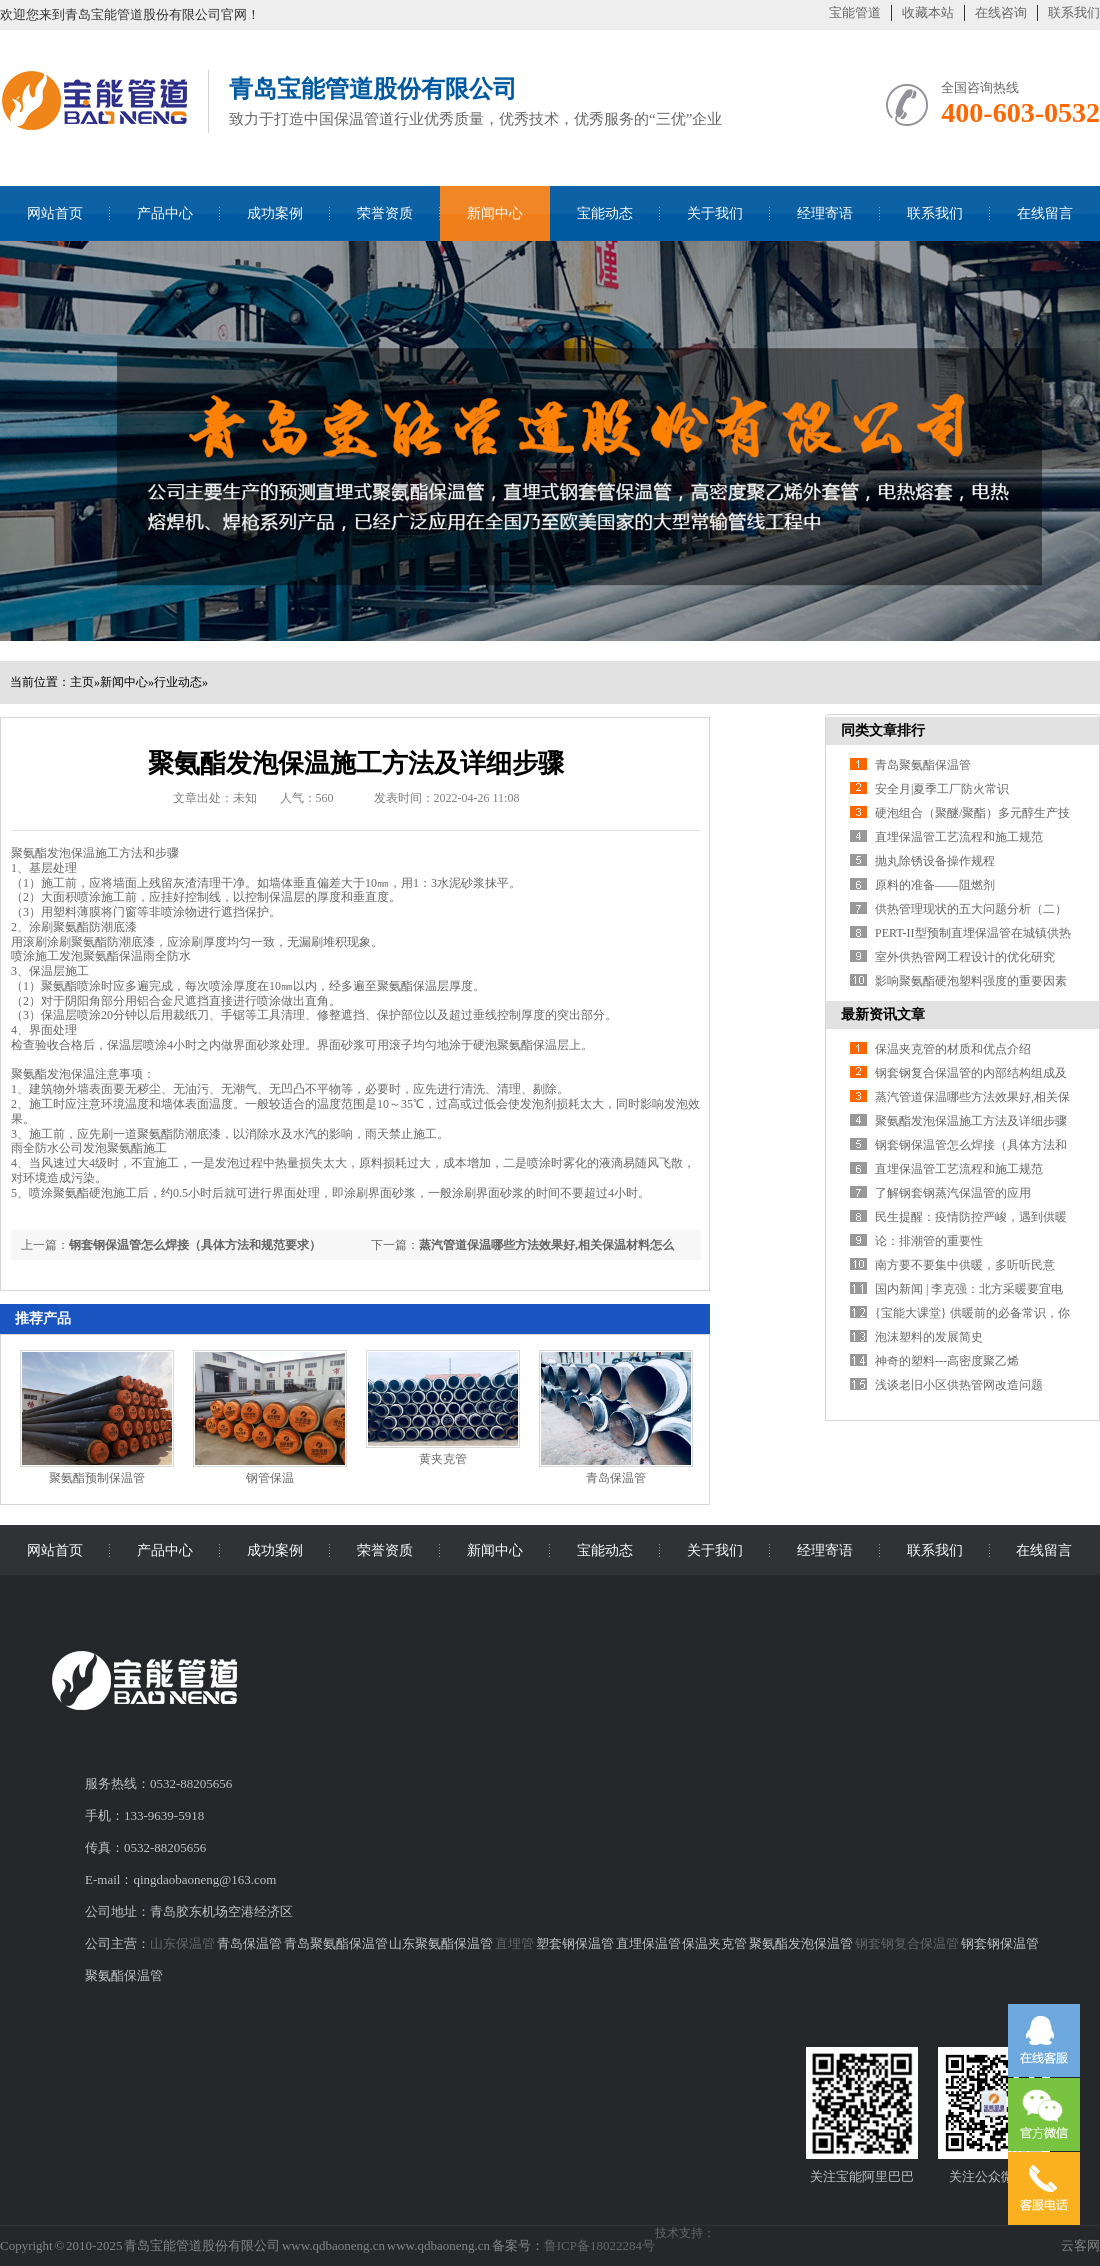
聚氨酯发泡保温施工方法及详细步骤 (971, 1121)
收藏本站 (928, 12)
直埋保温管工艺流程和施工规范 (959, 837)
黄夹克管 (443, 1459)
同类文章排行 (883, 730)
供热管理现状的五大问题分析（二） (971, 909)
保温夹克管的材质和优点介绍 (953, 1049)
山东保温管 (182, 1943)
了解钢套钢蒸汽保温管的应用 (953, 1193)
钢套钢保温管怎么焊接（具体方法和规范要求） (195, 1245)
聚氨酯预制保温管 (97, 1478)
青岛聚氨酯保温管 (923, 765)
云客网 (1080, 2245)
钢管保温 (270, 1478)
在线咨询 (1001, 12)
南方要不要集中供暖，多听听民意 (965, 1265)
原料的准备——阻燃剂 (935, 885)
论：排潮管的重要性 (929, 1241)
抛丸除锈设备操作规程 (935, 861)
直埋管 (514, 1943)
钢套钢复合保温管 (907, 1943)
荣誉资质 (385, 213)
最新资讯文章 (883, 1014)
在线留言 (1045, 213)
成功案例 (275, 213)
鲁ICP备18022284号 (599, 2245)
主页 (82, 682)
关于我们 (715, 213)
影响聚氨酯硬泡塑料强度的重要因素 (971, 981)
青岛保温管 (616, 1478)
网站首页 (55, 213)
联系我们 (1074, 12)
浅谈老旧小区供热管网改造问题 (959, 1385)
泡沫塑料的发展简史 (929, 1337)
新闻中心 (495, 213)
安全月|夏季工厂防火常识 (942, 789)
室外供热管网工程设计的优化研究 (965, 957)
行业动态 (178, 682)
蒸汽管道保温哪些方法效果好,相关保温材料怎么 (546, 1245)
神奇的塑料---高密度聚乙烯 (947, 1361)
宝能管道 (855, 12)
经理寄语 (825, 213)
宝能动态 (605, 213)
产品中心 (165, 213)
